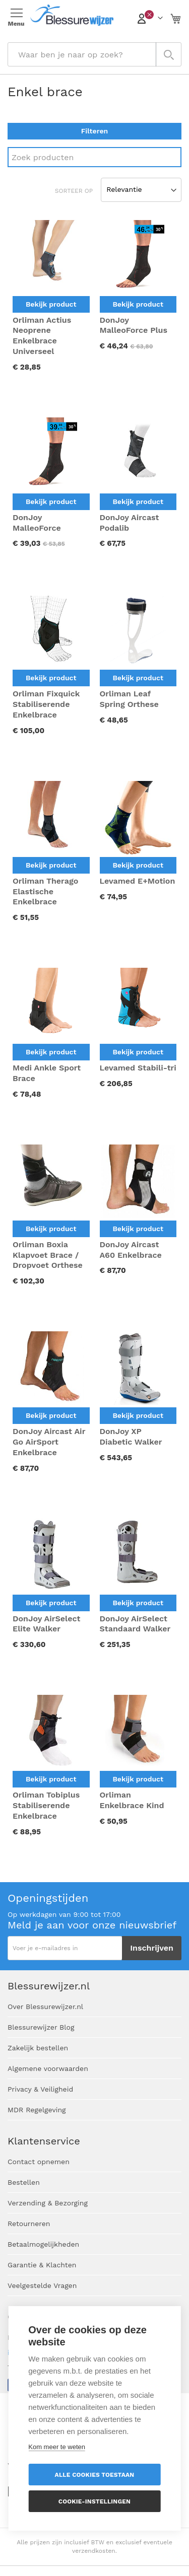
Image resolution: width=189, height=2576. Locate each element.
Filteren (94, 131)
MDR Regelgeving (37, 2110)
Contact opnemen (39, 2162)
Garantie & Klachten (42, 2265)
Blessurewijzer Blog (41, 2027)
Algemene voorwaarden (48, 2068)
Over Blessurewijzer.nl (45, 2006)
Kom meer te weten (56, 2447)
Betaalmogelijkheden (43, 2244)
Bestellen (24, 2182)
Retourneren (29, 2224)
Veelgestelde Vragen (42, 2285)
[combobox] (94, 54)
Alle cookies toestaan (95, 2474)
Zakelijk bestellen (38, 2048)
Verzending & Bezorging (48, 2203)
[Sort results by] (141, 190)
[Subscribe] (151, 1948)
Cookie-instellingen (94, 2501)
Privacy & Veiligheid (40, 2089)
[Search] (94, 157)
